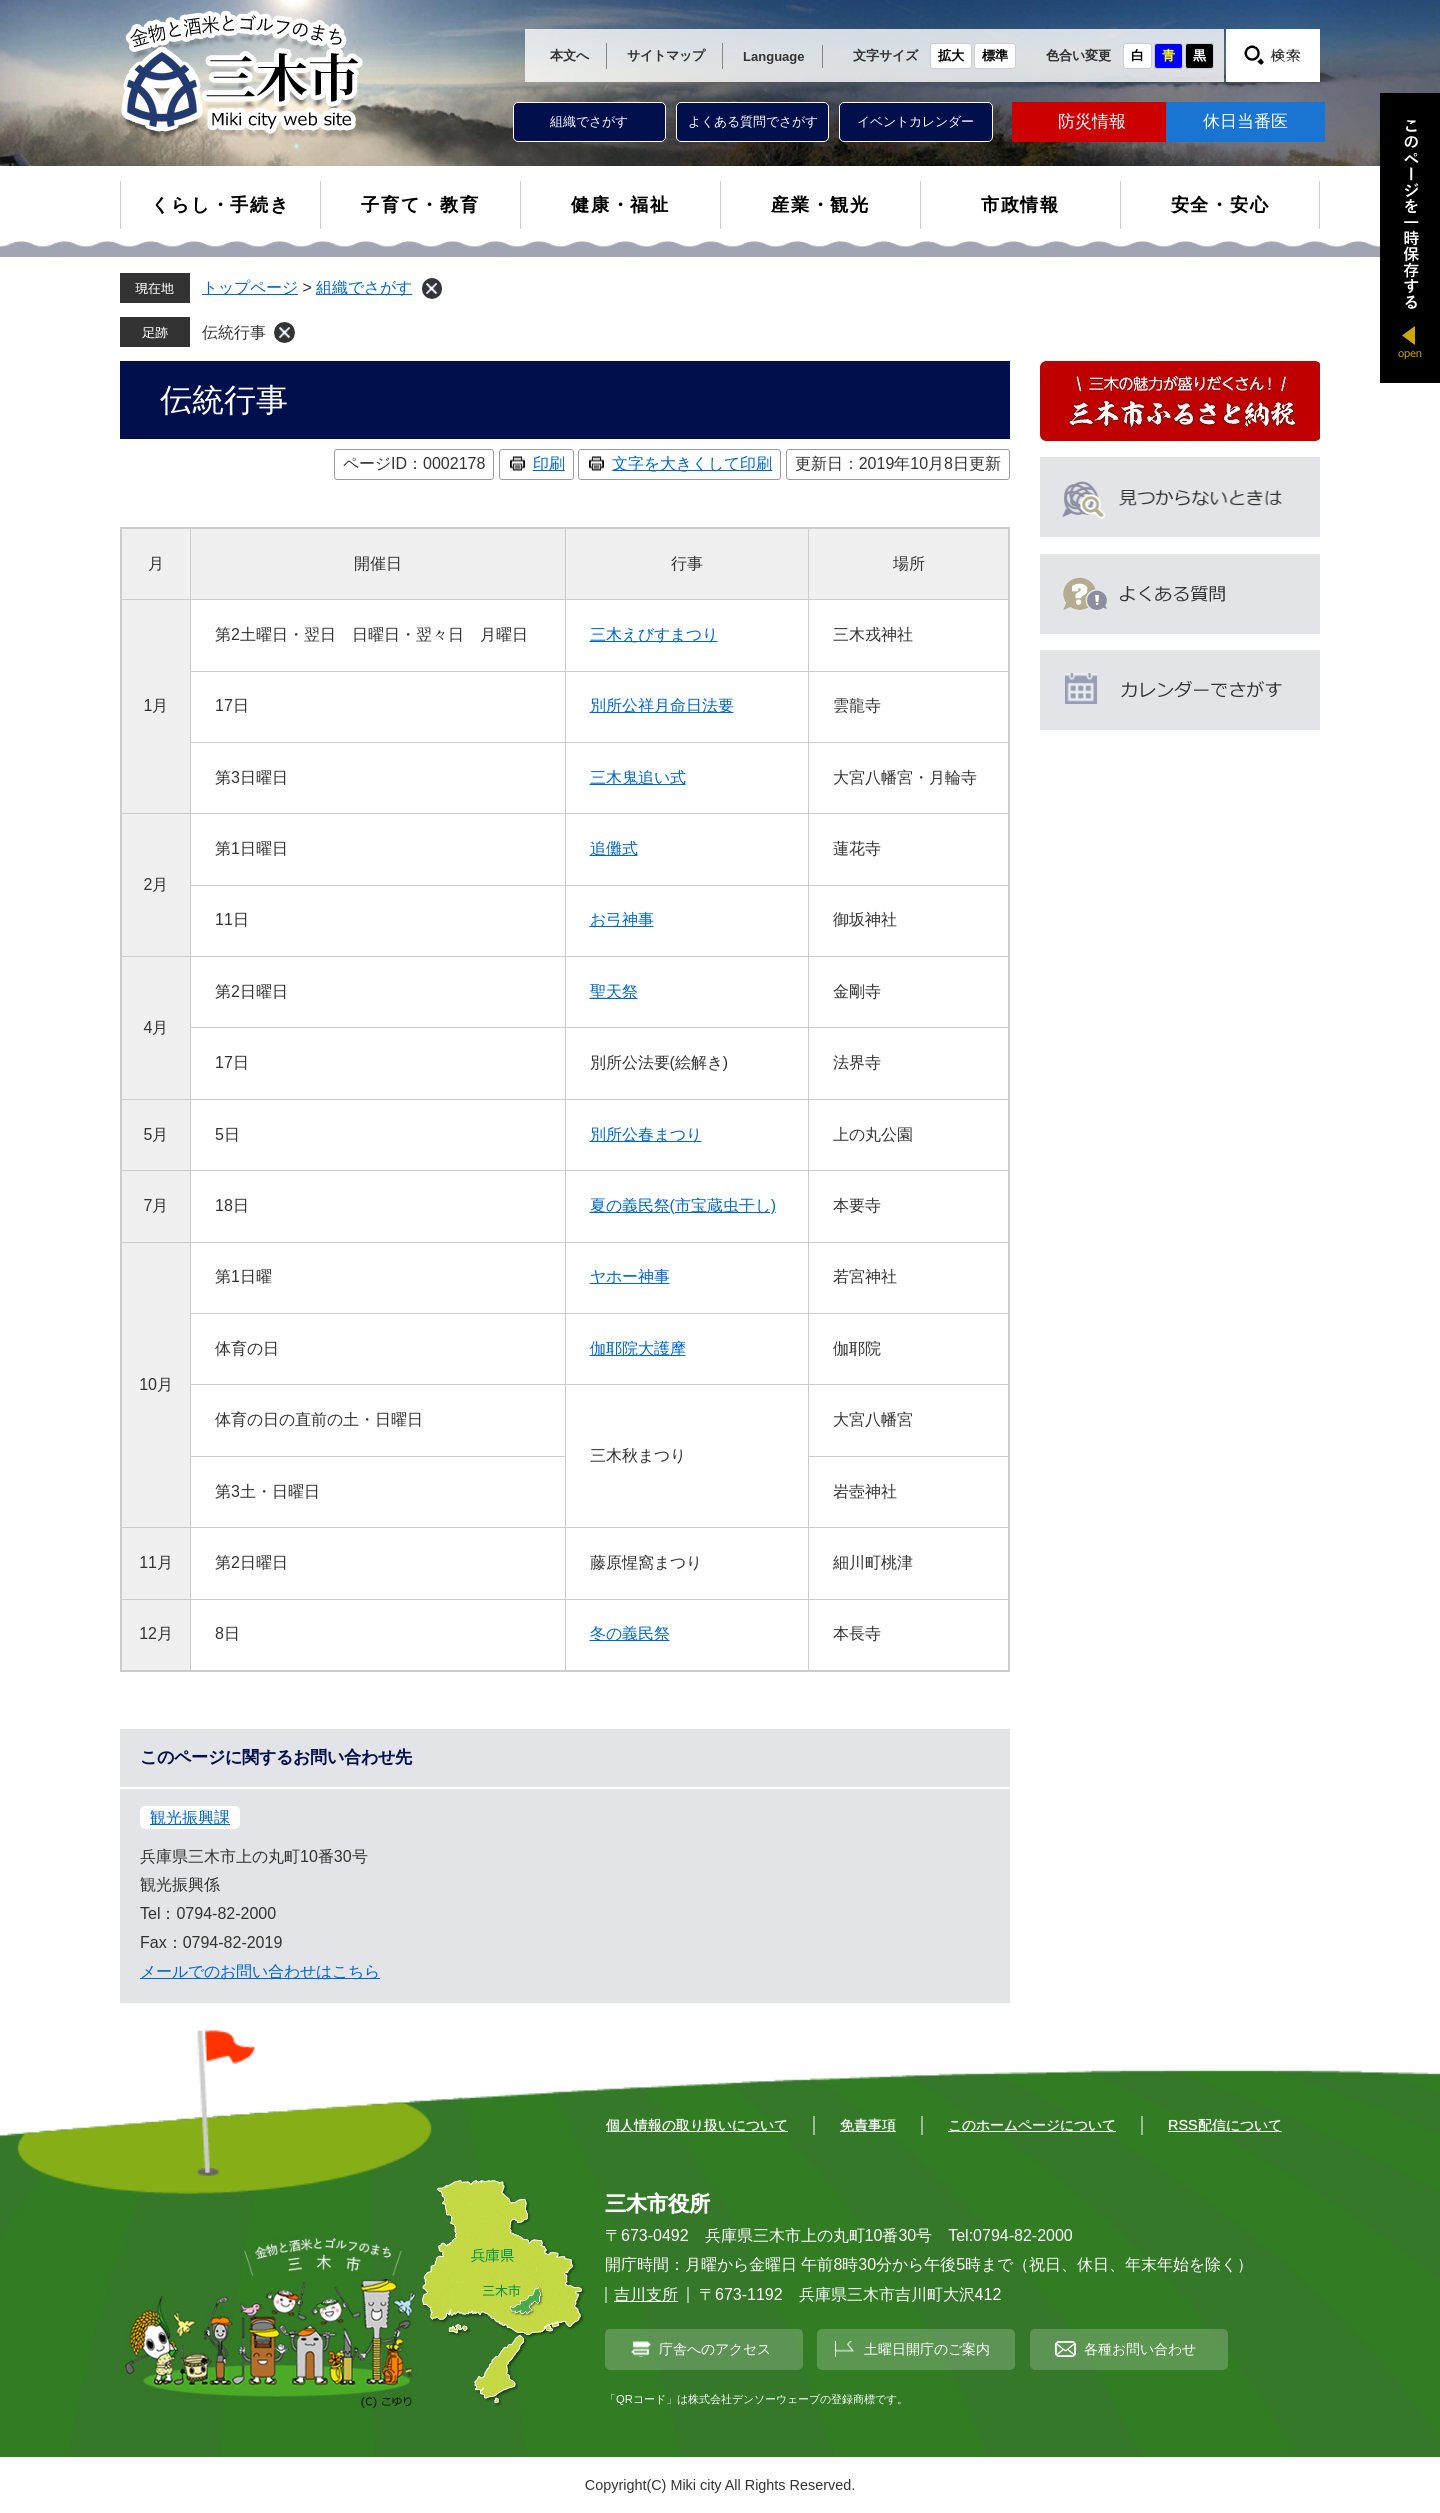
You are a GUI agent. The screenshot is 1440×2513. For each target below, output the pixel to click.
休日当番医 (1245, 121)
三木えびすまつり (654, 634)
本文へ (569, 55)
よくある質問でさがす (753, 121)
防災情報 (1092, 121)
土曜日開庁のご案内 (927, 2349)
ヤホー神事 (630, 1276)
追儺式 (614, 848)
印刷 (549, 463)
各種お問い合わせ (1140, 2349)
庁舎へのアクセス (715, 2349)
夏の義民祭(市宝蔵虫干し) (683, 1205)
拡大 (951, 55)
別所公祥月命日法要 (662, 705)
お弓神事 (622, 919)
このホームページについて (1032, 2125)
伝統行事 (234, 332)
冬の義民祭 (630, 1633)
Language (773, 56)
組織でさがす (589, 121)
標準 (995, 55)
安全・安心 (1220, 205)
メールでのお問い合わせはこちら (260, 1971)
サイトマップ (666, 55)
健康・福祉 (620, 205)
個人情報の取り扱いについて (697, 2125)
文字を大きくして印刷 (692, 463)
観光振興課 (190, 1817)
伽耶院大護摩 (638, 1348)
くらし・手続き (220, 205)
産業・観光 (820, 205)
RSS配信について (1225, 2125)
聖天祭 (614, 991)
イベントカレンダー (915, 121)
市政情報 (1020, 205)
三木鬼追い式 (638, 777)
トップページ (250, 287)
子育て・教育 (420, 205)
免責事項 (868, 2125)
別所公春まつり (646, 1134)
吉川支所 (646, 2294)
